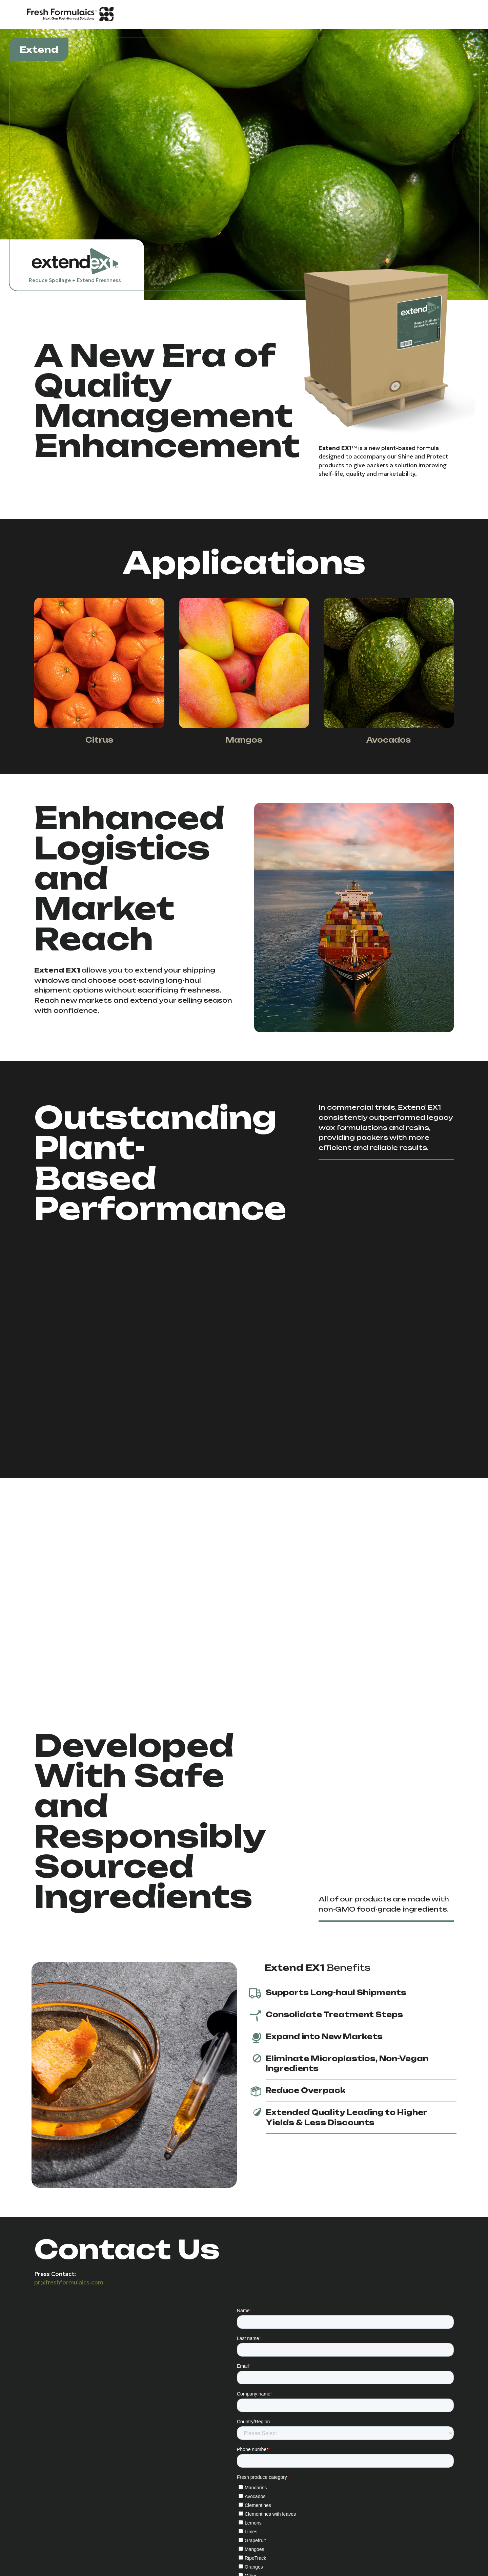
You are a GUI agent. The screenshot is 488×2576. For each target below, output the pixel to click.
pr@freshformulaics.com (68, 2282)
